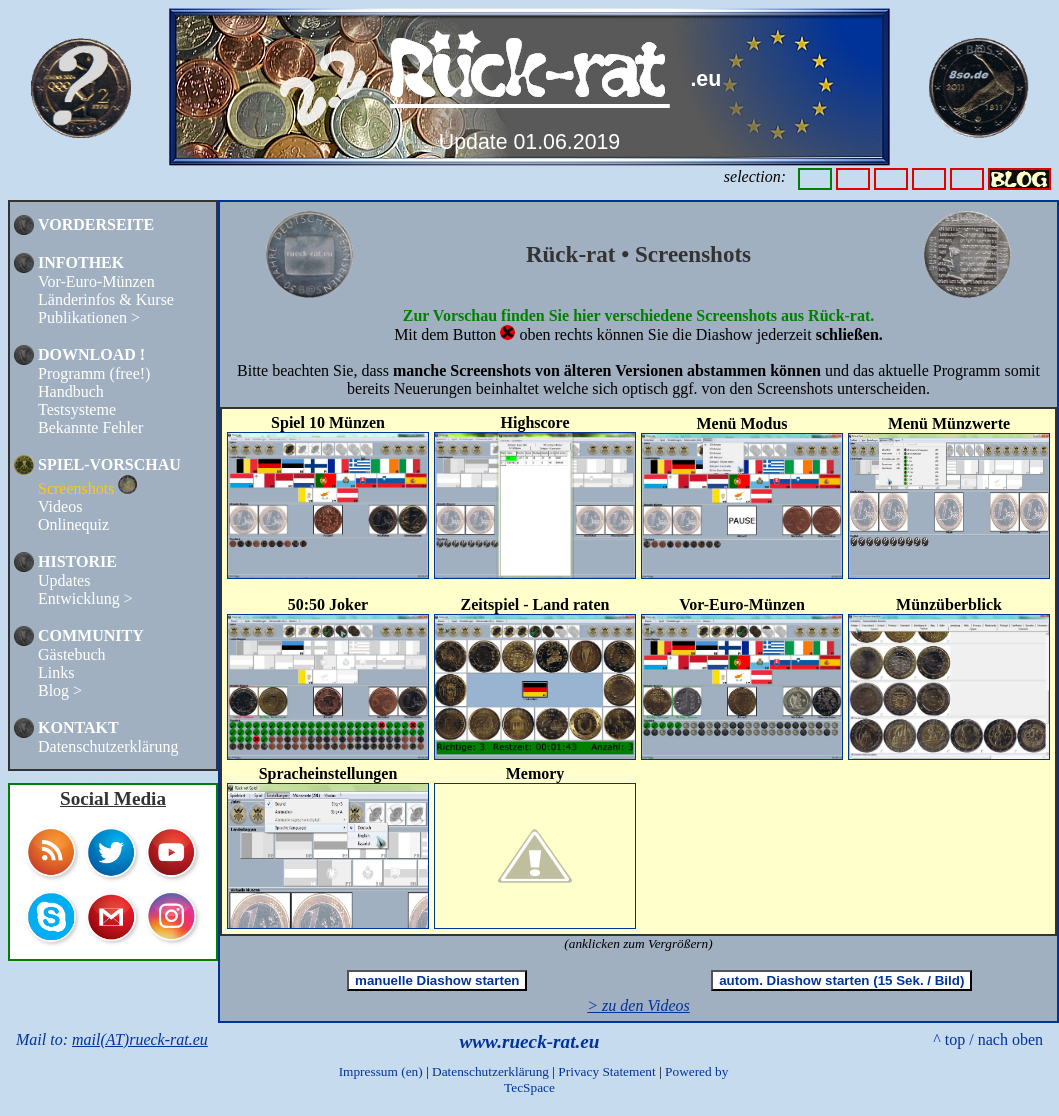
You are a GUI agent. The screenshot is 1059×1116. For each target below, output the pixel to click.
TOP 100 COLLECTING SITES (80, 777)
